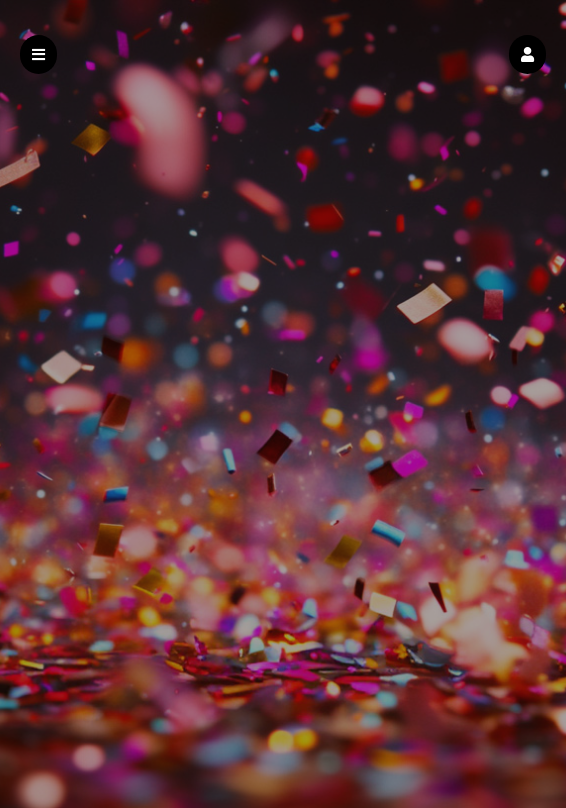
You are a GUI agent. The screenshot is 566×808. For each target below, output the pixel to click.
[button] (527, 54)
